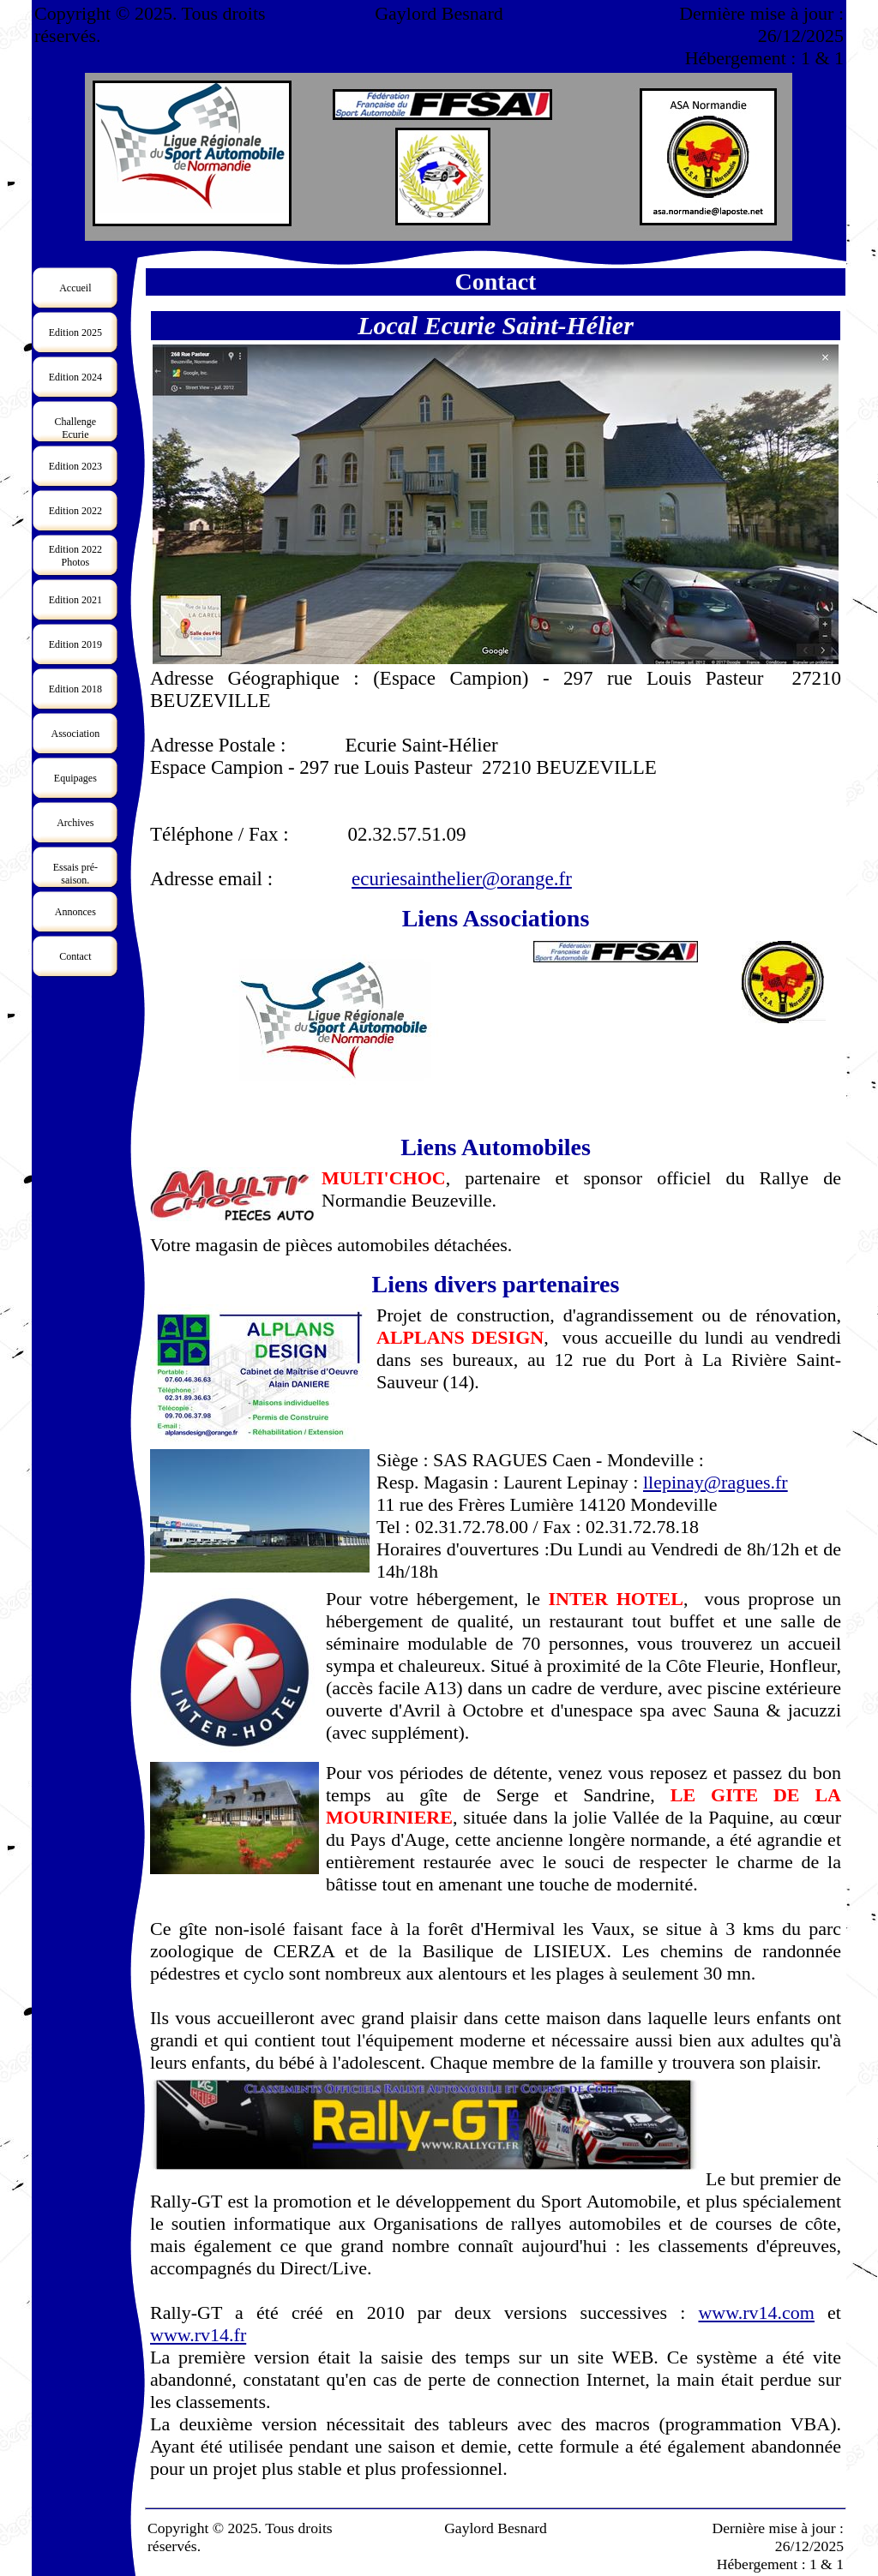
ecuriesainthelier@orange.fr (462, 879)
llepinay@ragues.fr (715, 1482)
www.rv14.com (756, 2312)
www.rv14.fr (198, 2334)
